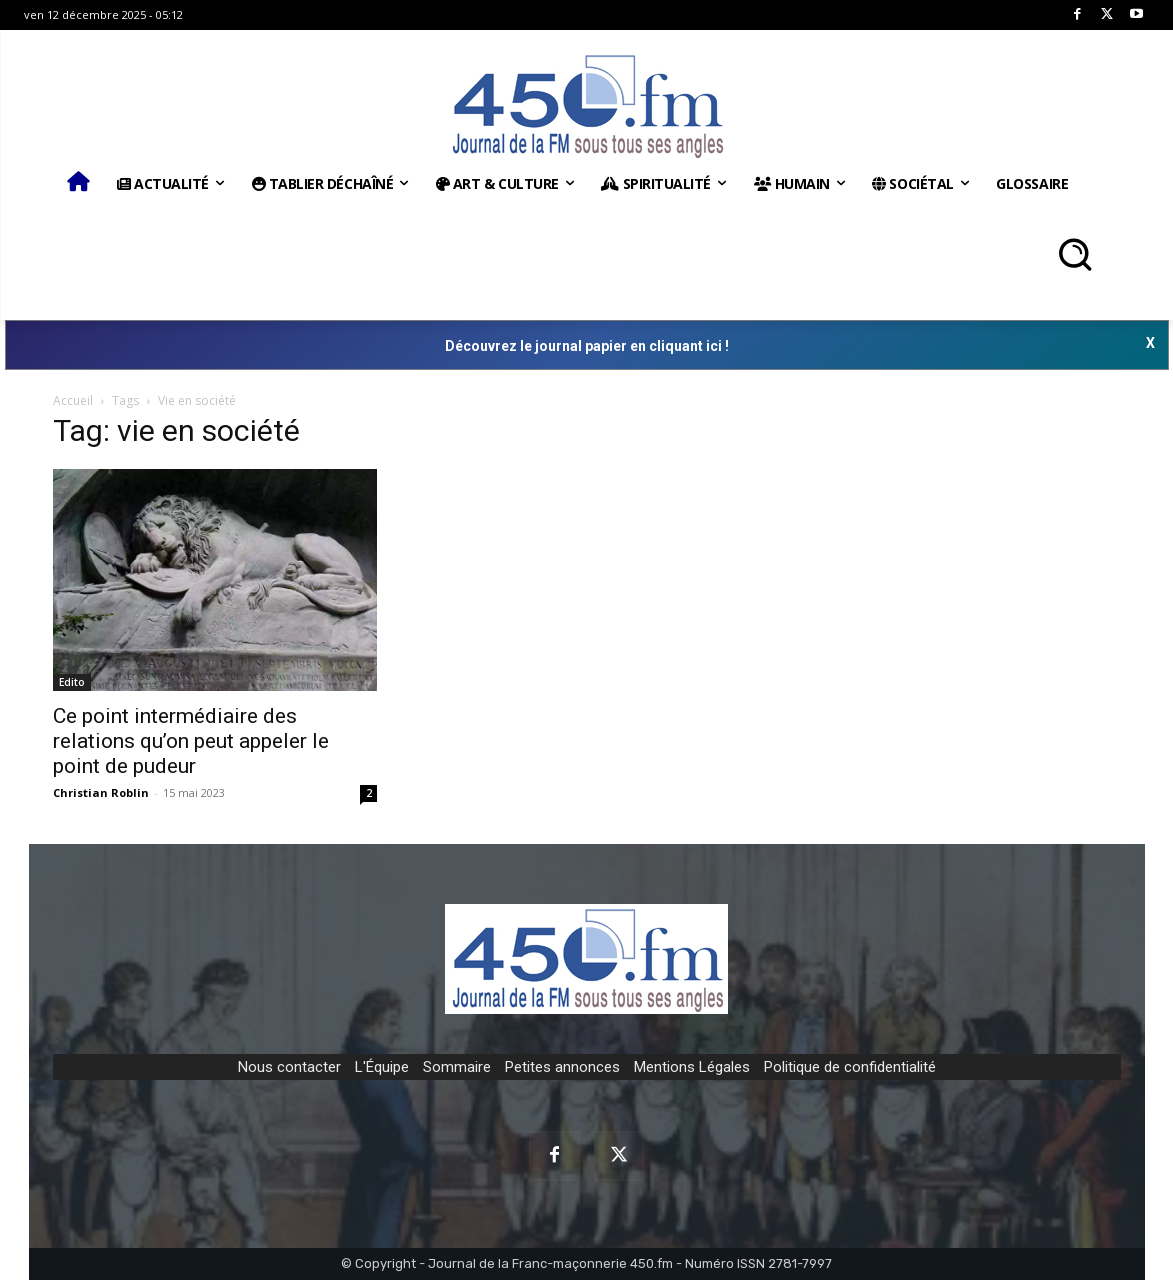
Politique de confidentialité (850, 1067)
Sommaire (457, 1067)
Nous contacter (289, 1067)
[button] (1074, 254)
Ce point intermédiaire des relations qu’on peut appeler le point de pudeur (191, 741)
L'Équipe (382, 1067)
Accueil (73, 400)
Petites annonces (562, 1067)
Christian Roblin (101, 792)
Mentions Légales (692, 1067)
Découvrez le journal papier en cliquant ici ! (587, 346)
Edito (72, 682)
